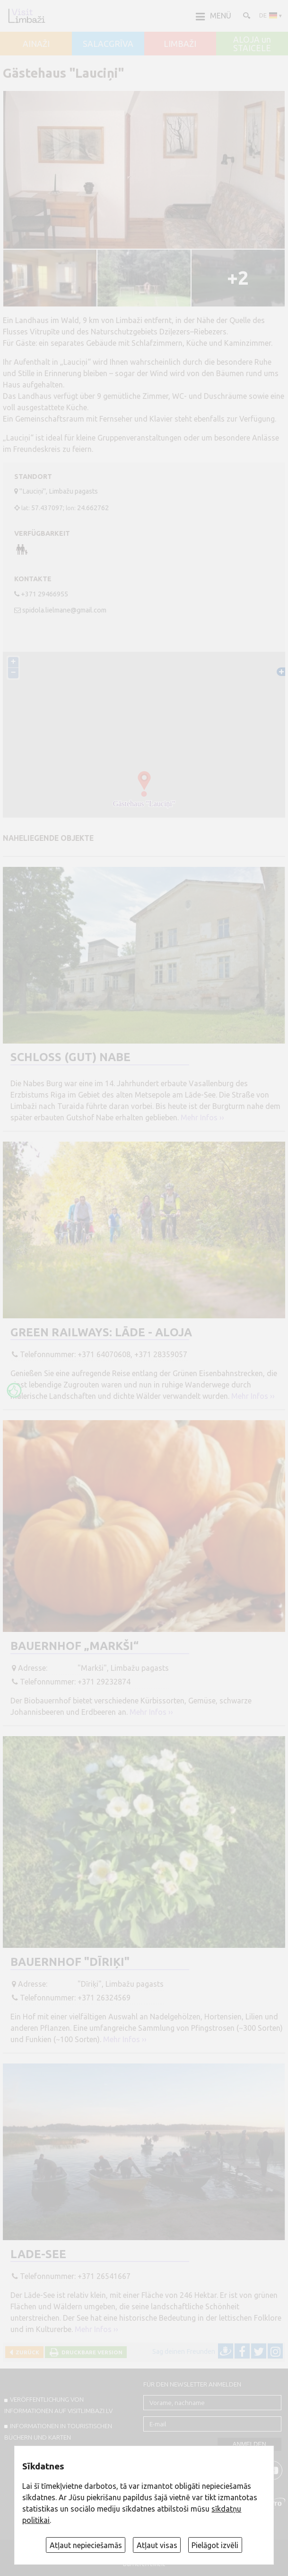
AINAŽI (36, 44)
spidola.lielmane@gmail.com (64, 610)
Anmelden (249, 2444)
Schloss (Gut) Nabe (70, 1057)
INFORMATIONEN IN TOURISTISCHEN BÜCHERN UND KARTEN (58, 2431)
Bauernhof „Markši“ (74, 1645)
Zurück (26, 2352)
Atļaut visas (157, 2545)
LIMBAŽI (180, 44)
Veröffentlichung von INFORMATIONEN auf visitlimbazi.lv (58, 2405)
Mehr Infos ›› (202, 1117)
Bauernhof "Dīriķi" (70, 1961)
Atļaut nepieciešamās (86, 2545)
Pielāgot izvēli (215, 2545)
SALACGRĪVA (108, 44)
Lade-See (38, 2254)
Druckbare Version (90, 2352)
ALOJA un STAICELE (252, 44)
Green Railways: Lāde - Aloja (101, 1332)
